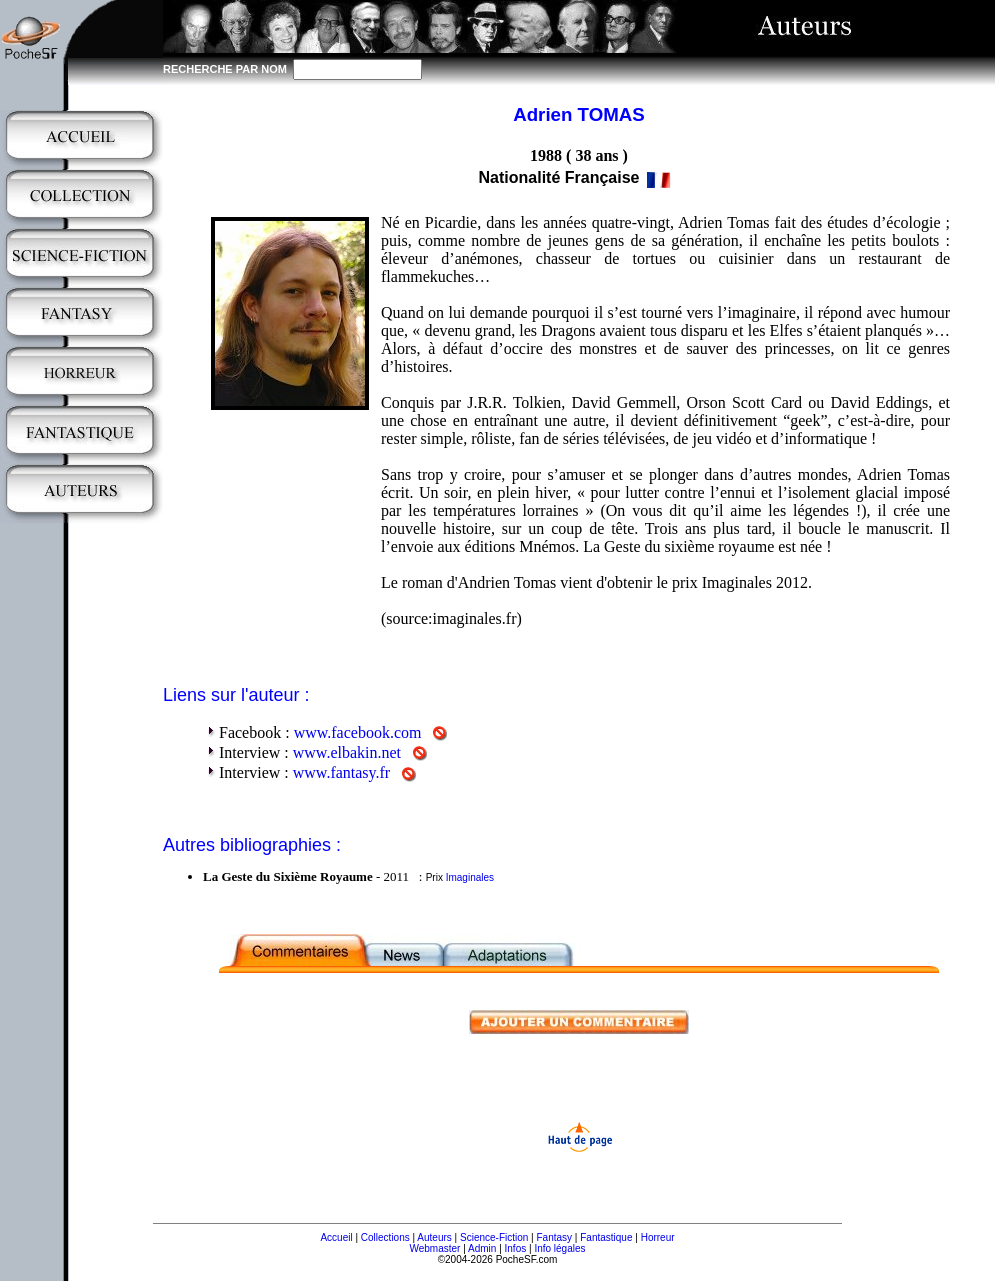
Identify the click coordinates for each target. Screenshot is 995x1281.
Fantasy (555, 1237)
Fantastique (606, 1237)
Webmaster (434, 1248)
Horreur (658, 1237)
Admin (482, 1248)
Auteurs (434, 1237)
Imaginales (470, 877)
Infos (516, 1248)
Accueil (336, 1237)
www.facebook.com (358, 732)
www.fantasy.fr (341, 772)
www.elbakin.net (347, 752)
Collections (385, 1237)
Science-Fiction (494, 1237)
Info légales (559, 1248)
